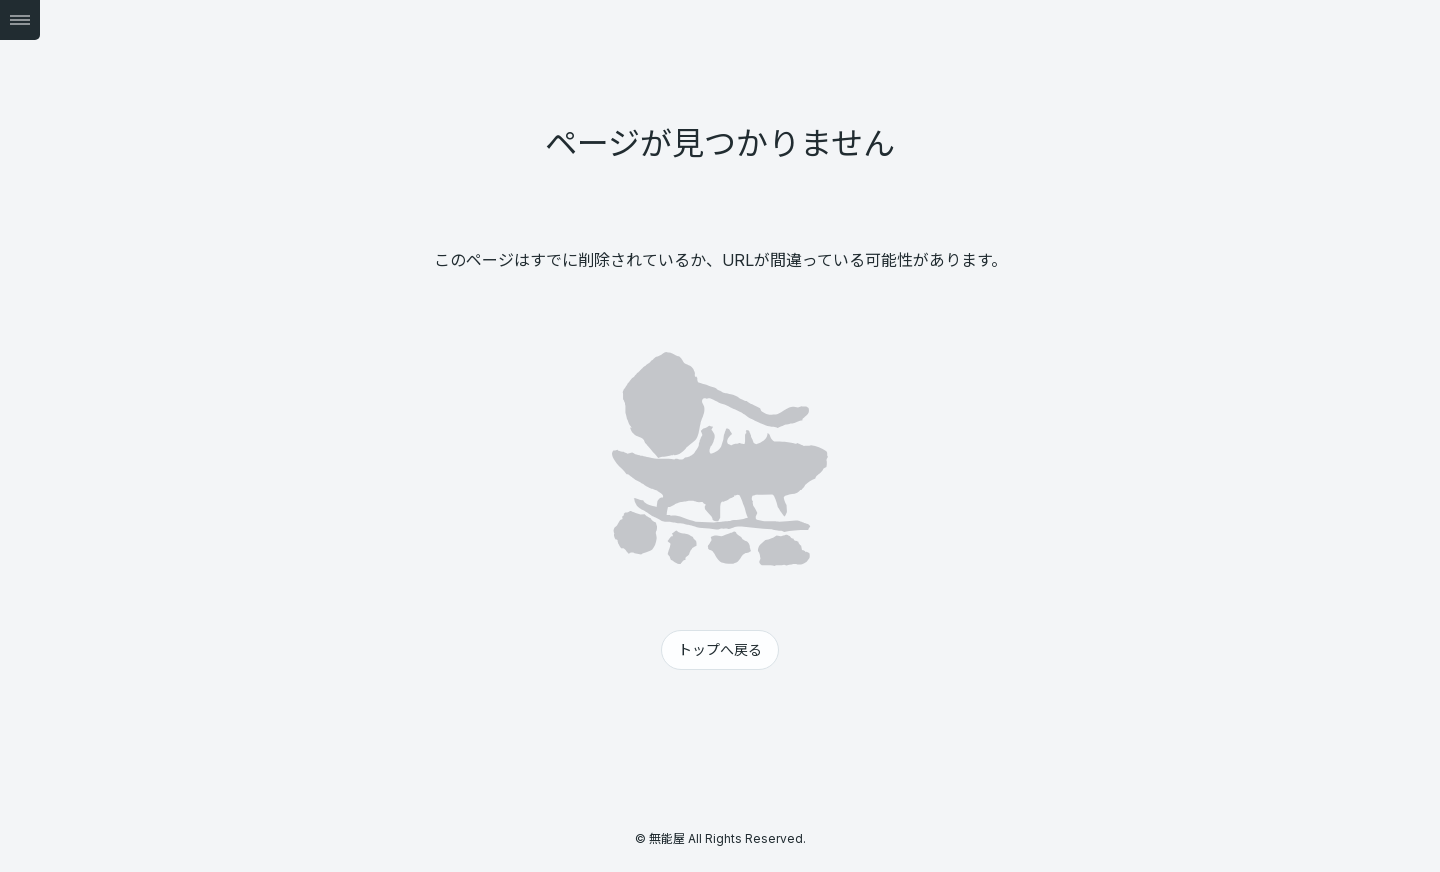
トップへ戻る (720, 649)
